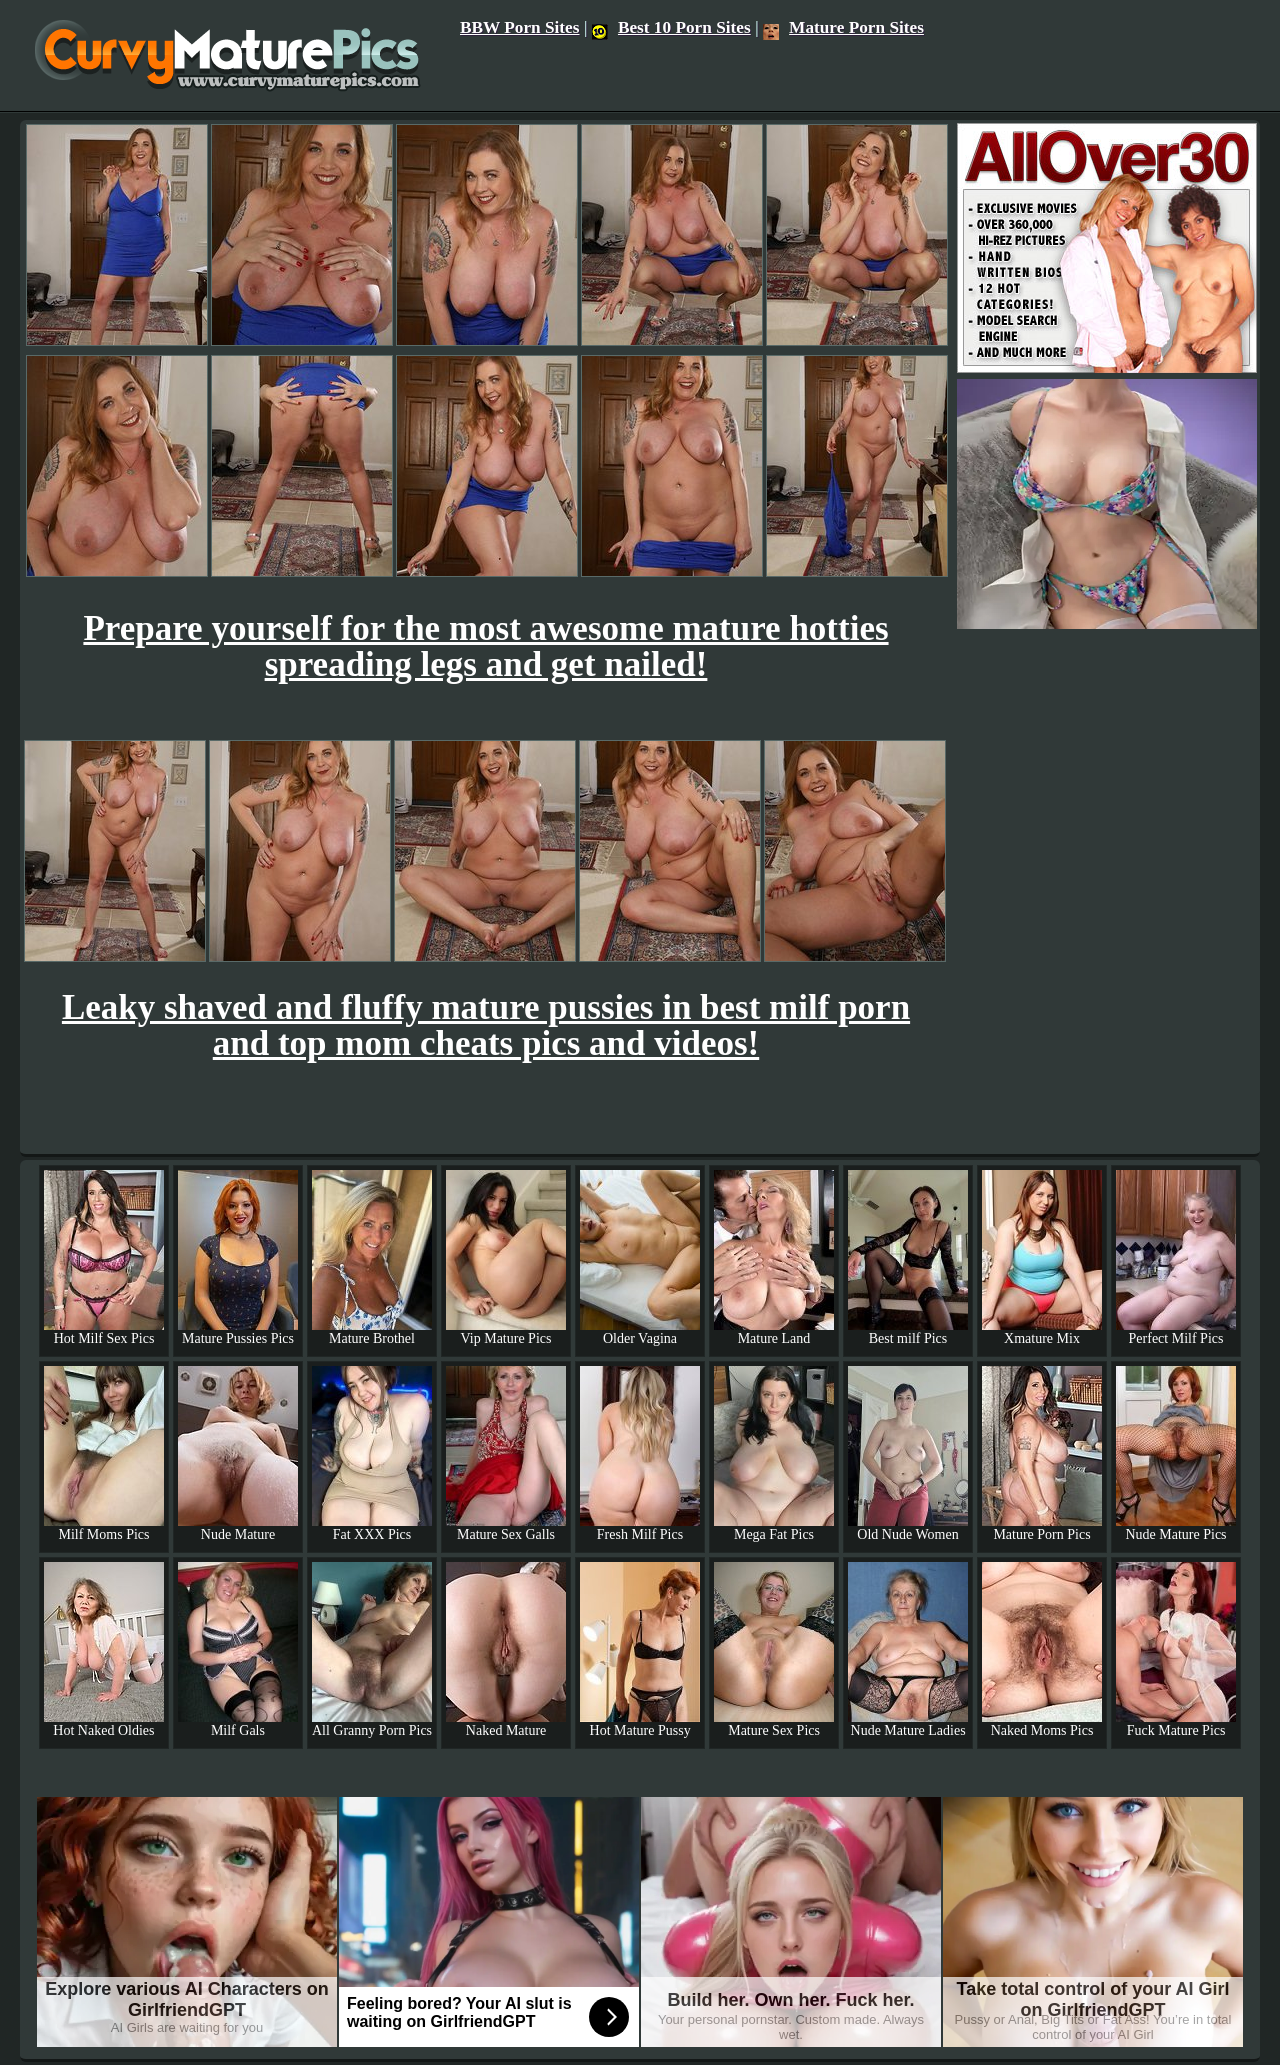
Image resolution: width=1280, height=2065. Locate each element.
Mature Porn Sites (843, 27)
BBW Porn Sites (520, 27)
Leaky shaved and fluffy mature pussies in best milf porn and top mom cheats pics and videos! (486, 1025)
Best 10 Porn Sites (671, 27)
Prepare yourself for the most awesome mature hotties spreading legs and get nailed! (485, 646)
